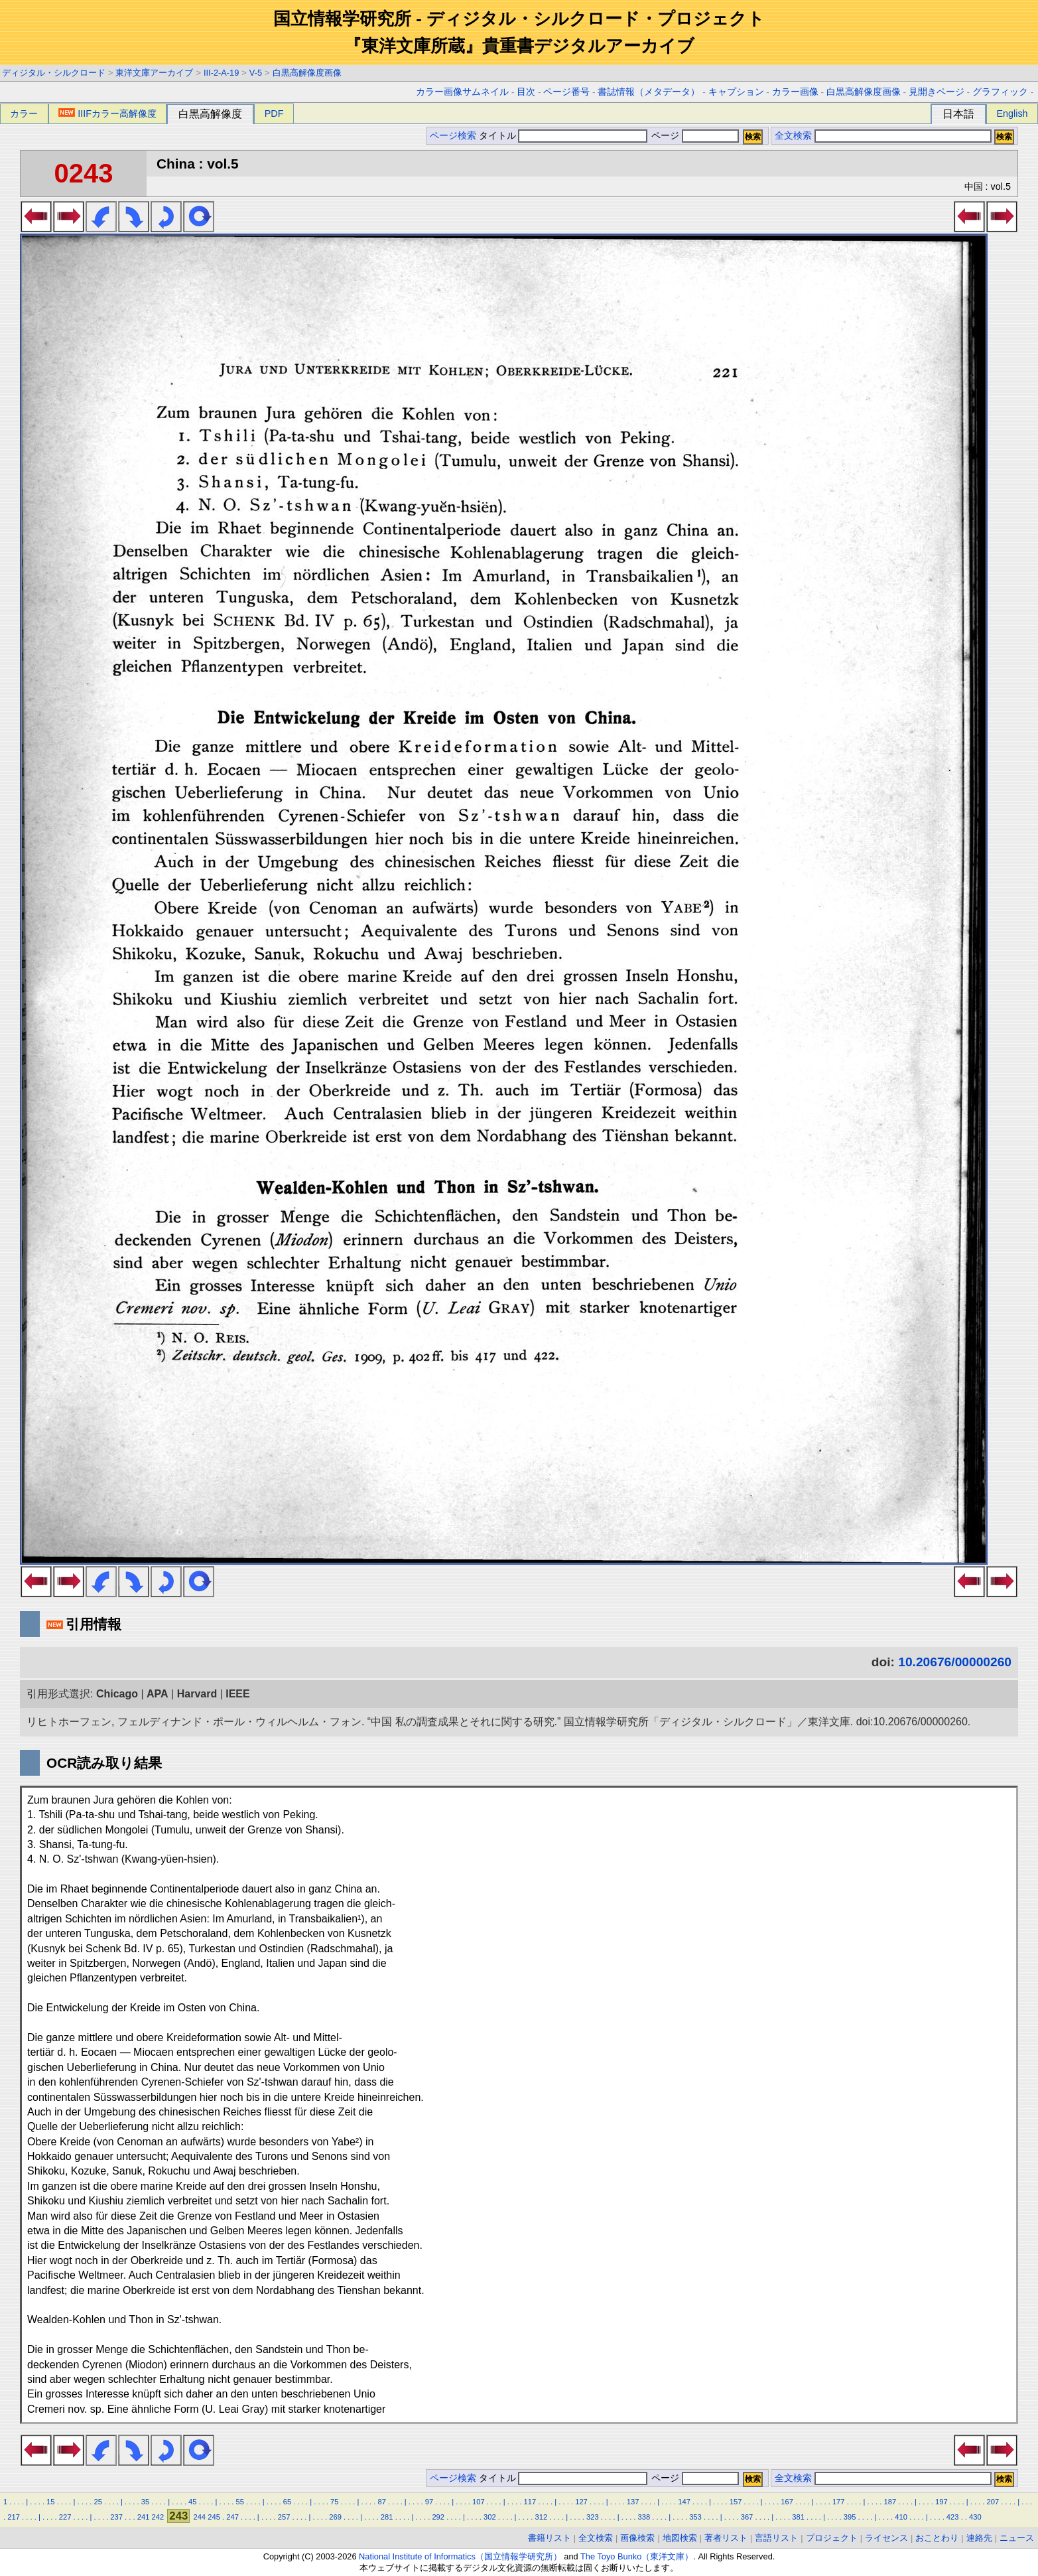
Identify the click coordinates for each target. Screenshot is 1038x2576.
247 (232, 2517)
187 (889, 2502)
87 (381, 2502)
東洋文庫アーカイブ (154, 73)
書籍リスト (549, 2538)
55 (239, 2502)
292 (438, 2517)
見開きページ (936, 92)
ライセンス (886, 2538)
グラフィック (1000, 92)
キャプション (736, 92)
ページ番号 (566, 92)
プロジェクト (832, 2538)
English (1011, 113)
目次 (526, 92)
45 (192, 2502)
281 (387, 2517)
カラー (24, 113)
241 (143, 2517)
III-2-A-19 (221, 73)
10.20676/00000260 (954, 1662)
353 (695, 2517)
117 (530, 2502)
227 (65, 2517)
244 (199, 2517)
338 (644, 2517)
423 (952, 2517)
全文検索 (793, 136)
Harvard (197, 1693)
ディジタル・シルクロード (53, 73)
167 (787, 2502)
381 (798, 2517)
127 (581, 2502)
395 (850, 2517)
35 (145, 2502)
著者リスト (725, 2538)
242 (158, 2517)
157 (736, 2502)
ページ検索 (453, 136)
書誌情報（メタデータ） (649, 92)
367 (747, 2517)
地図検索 (680, 2538)
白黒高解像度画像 (307, 73)
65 (287, 2502)
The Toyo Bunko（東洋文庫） (636, 2556)
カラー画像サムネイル (462, 92)
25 (97, 2502)
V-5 (255, 73)
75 (334, 2502)
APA (157, 1693)
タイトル (563, 136)
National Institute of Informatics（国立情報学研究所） (460, 2556)
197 (941, 2502)
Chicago (117, 1693)
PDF (274, 113)
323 (592, 2517)
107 (478, 2502)
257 (284, 2517)
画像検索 (637, 2538)
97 (429, 2502)
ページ (694, 136)
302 (490, 2517)
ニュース (1017, 2538)
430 (975, 2517)
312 (541, 2517)
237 (116, 2517)
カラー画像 (795, 92)
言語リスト (776, 2538)
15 (50, 2502)
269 (335, 2517)
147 (684, 2502)
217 (13, 2517)
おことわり (936, 2538)
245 (214, 2517)
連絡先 (979, 2538)
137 (633, 2502)
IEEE (237, 1693)
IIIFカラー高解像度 (107, 113)
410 (901, 2517)
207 (993, 2502)
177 (838, 2502)
